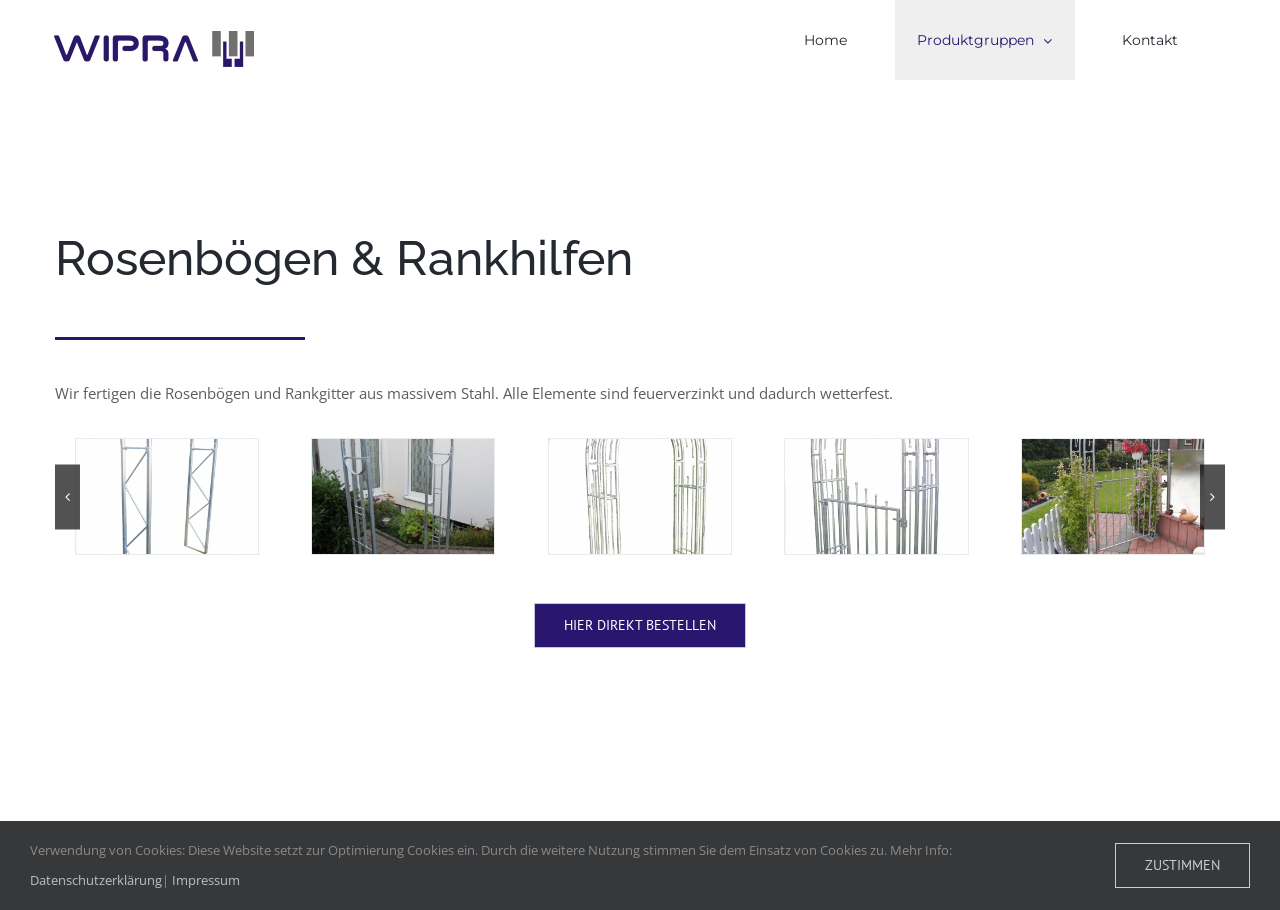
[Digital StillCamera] (640, 496)
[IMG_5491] (167, 496)
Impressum (206, 880)
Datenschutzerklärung (96, 880)
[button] (67, 496)
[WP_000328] (1113, 496)
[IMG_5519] (403, 496)
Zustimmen (1182, 865)
